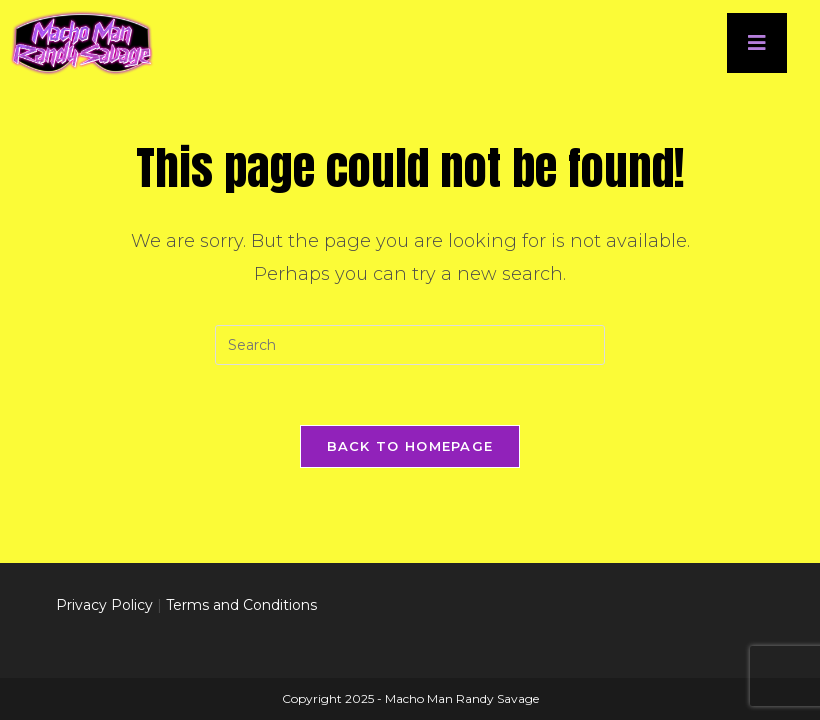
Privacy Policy (104, 600)
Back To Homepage (410, 446)
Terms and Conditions (241, 600)
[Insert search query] (410, 345)
